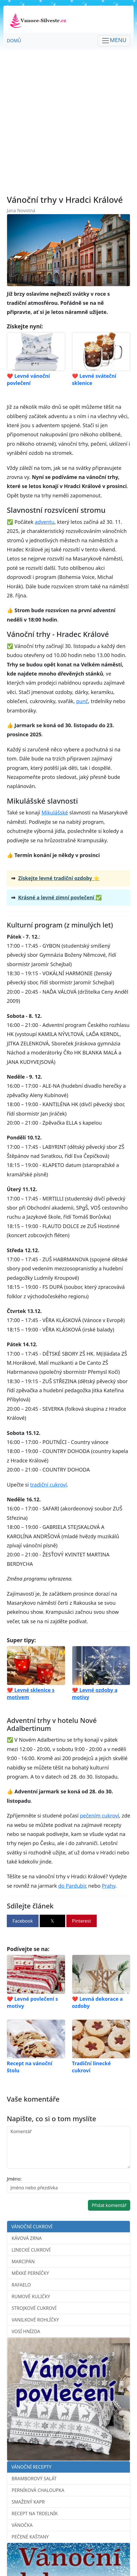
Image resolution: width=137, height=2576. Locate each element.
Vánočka (22, 2525)
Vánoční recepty (31, 2467)
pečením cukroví (99, 1815)
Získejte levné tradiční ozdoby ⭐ (59, 878)
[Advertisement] (68, 121)
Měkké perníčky (30, 2273)
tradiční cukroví (48, 1484)
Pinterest (81, 1921)
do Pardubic (72, 1885)
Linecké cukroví (31, 2250)
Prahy (108, 1885)
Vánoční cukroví (31, 2226)
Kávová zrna (27, 2238)
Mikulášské (54, 812)
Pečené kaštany (30, 2537)
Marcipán (23, 2261)
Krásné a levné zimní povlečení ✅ (60, 897)
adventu (44, 521)
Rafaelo (21, 2285)
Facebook (22, 1921)
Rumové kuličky (31, 2296)
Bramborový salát (34, 2478)
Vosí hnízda (26, 2331)
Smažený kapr (28, 2502)
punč (82, 701)
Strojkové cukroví (34, 2308)
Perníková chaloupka (38, 2490)
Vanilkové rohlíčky (35, 2320)
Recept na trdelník (35, 2513)
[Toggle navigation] (114, 40)
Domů (14, 40)
